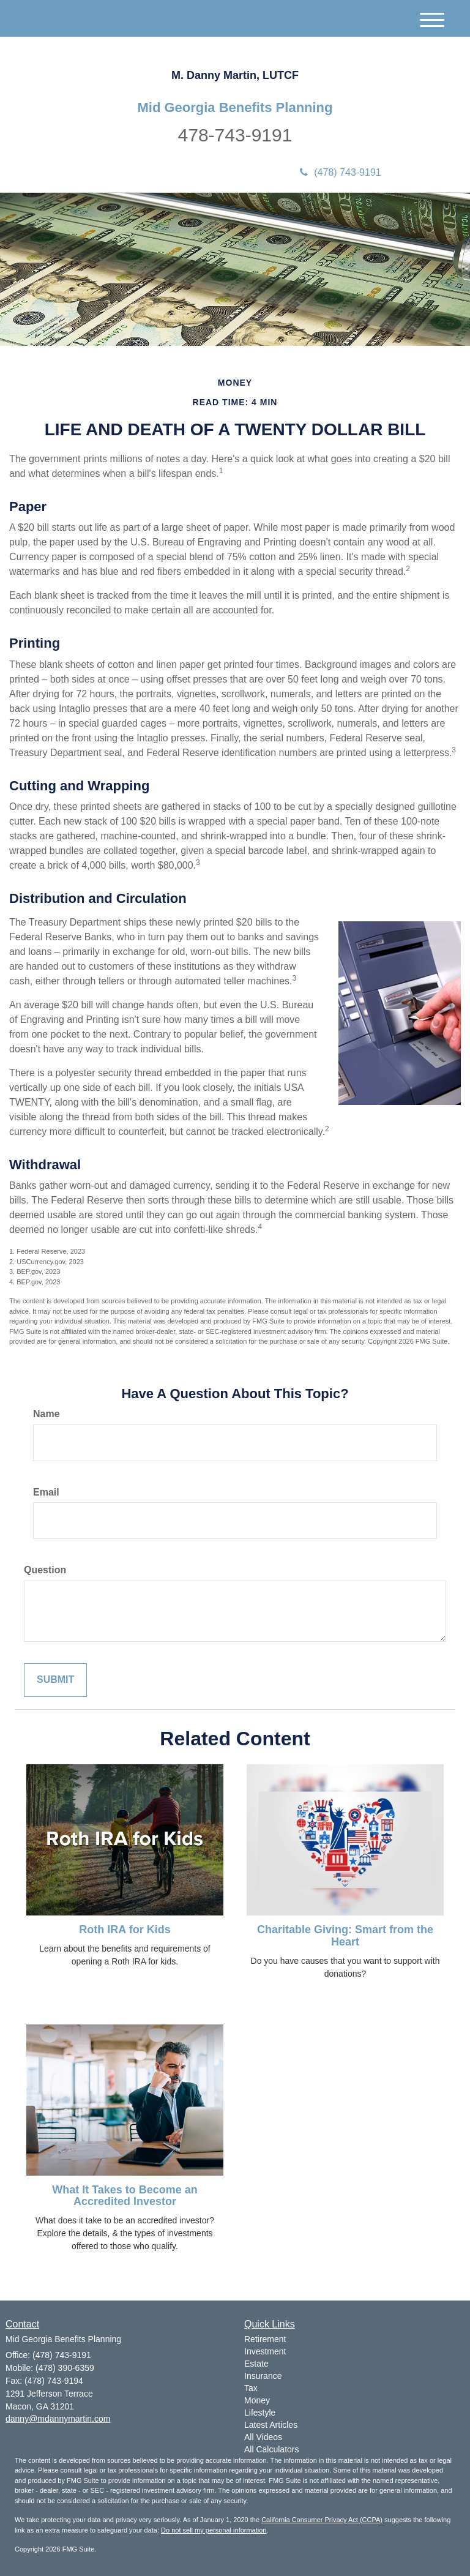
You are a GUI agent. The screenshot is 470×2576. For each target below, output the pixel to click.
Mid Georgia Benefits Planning (234, 107)
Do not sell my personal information (213, 2530)
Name (46, 1414)
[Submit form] (55, 1680)
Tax (251, 2388)
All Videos (263, 2437)
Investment (265, 2351)
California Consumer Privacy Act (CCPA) (321, 2519)
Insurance (263, 2376)
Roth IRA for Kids (124, 1929)
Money (257, 2400)
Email (46, 1492)
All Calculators (271, 2449)
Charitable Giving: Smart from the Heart (345, 1935)
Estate (256, 2363)
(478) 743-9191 (340, 172)
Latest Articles (270, 2425)
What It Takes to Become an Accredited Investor (125, 2196)
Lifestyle (259, 2412)
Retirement (265, 2339)
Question (45, 1570)
